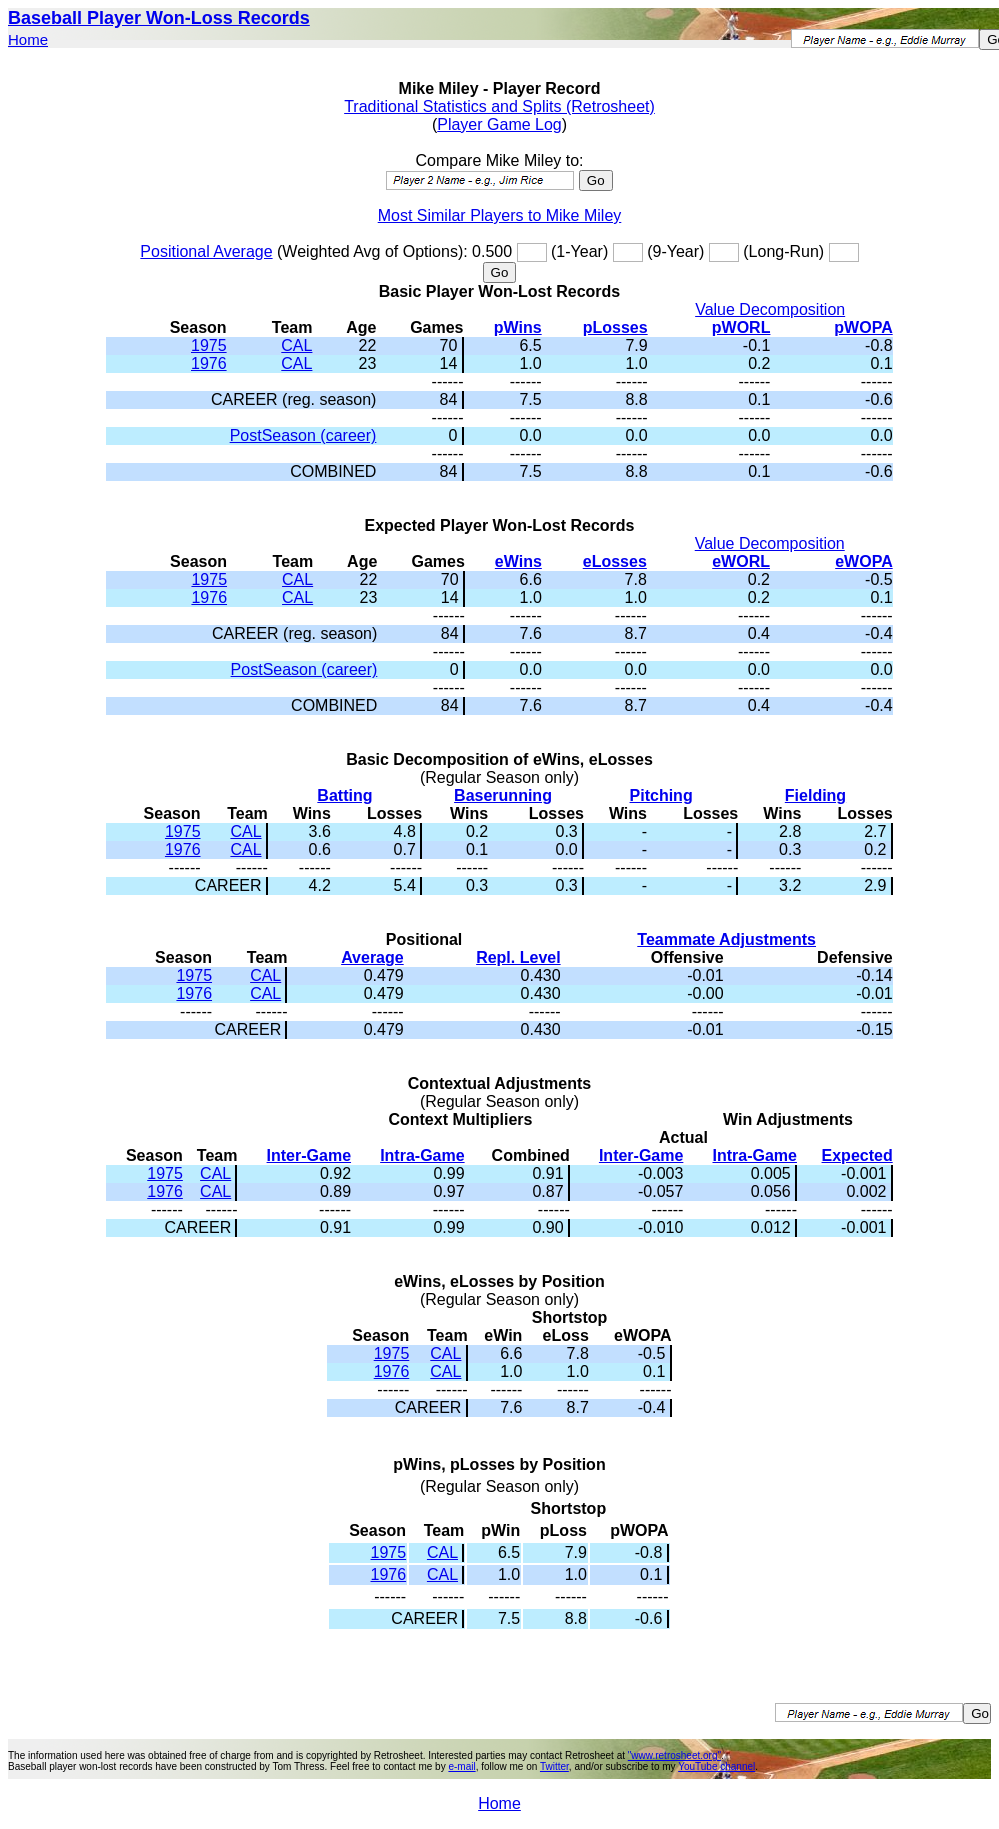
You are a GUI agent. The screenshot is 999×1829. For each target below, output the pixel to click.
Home (28, 39)
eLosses (615, 561)
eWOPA (863, 561)
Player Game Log (499, 124)
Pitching (661, 795)
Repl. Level (518, 957)
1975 (209, 345)
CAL (296, 345)
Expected (857, 1155)
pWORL (741, 327)
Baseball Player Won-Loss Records (159, 18)
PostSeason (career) (303, 435)
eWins (518, 561)
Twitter (554, 1766)
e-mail (461, 1766)
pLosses (615, 327)
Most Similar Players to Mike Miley (500, 215)
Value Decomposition (770, 309)
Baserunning (503, 795)
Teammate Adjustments (726, 939)
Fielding (815, 795)
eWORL (741, 561)
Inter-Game (309, 1155)
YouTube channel (716, 1766)
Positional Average (206, 251)
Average (372, 957)
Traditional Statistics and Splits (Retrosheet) (499, 106)
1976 (209, 363)
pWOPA (863, 327)
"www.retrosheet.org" (674, 1755)
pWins (518, 327)
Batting (344, 795)
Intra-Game (422, 1155)
